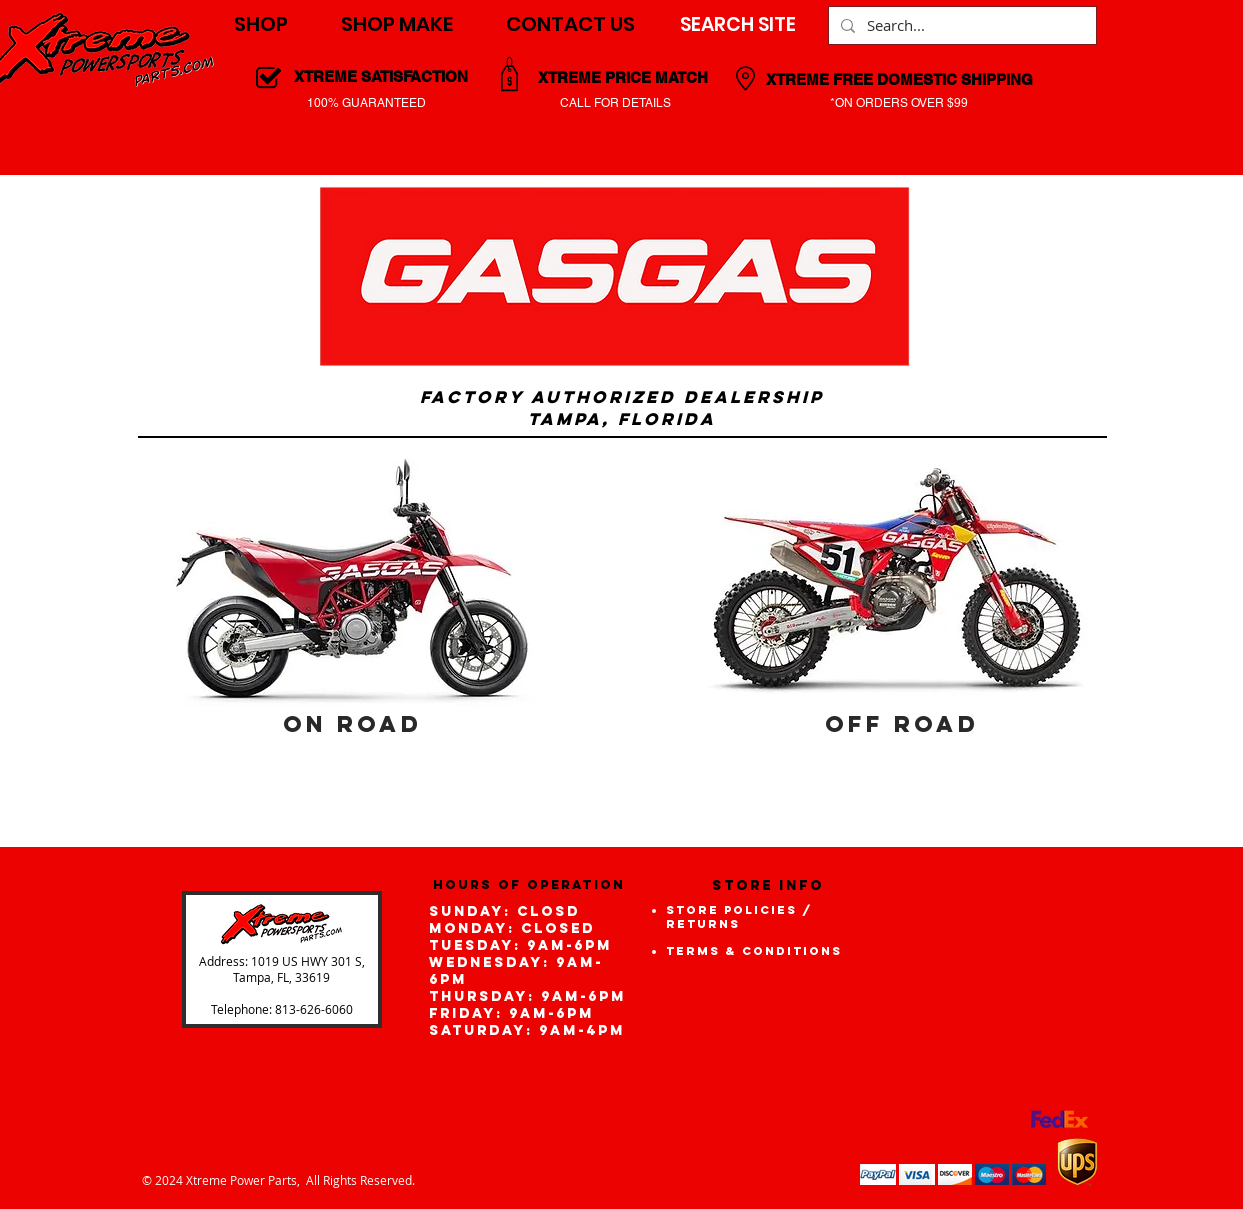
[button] (261, 24)
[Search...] (960, 25)
